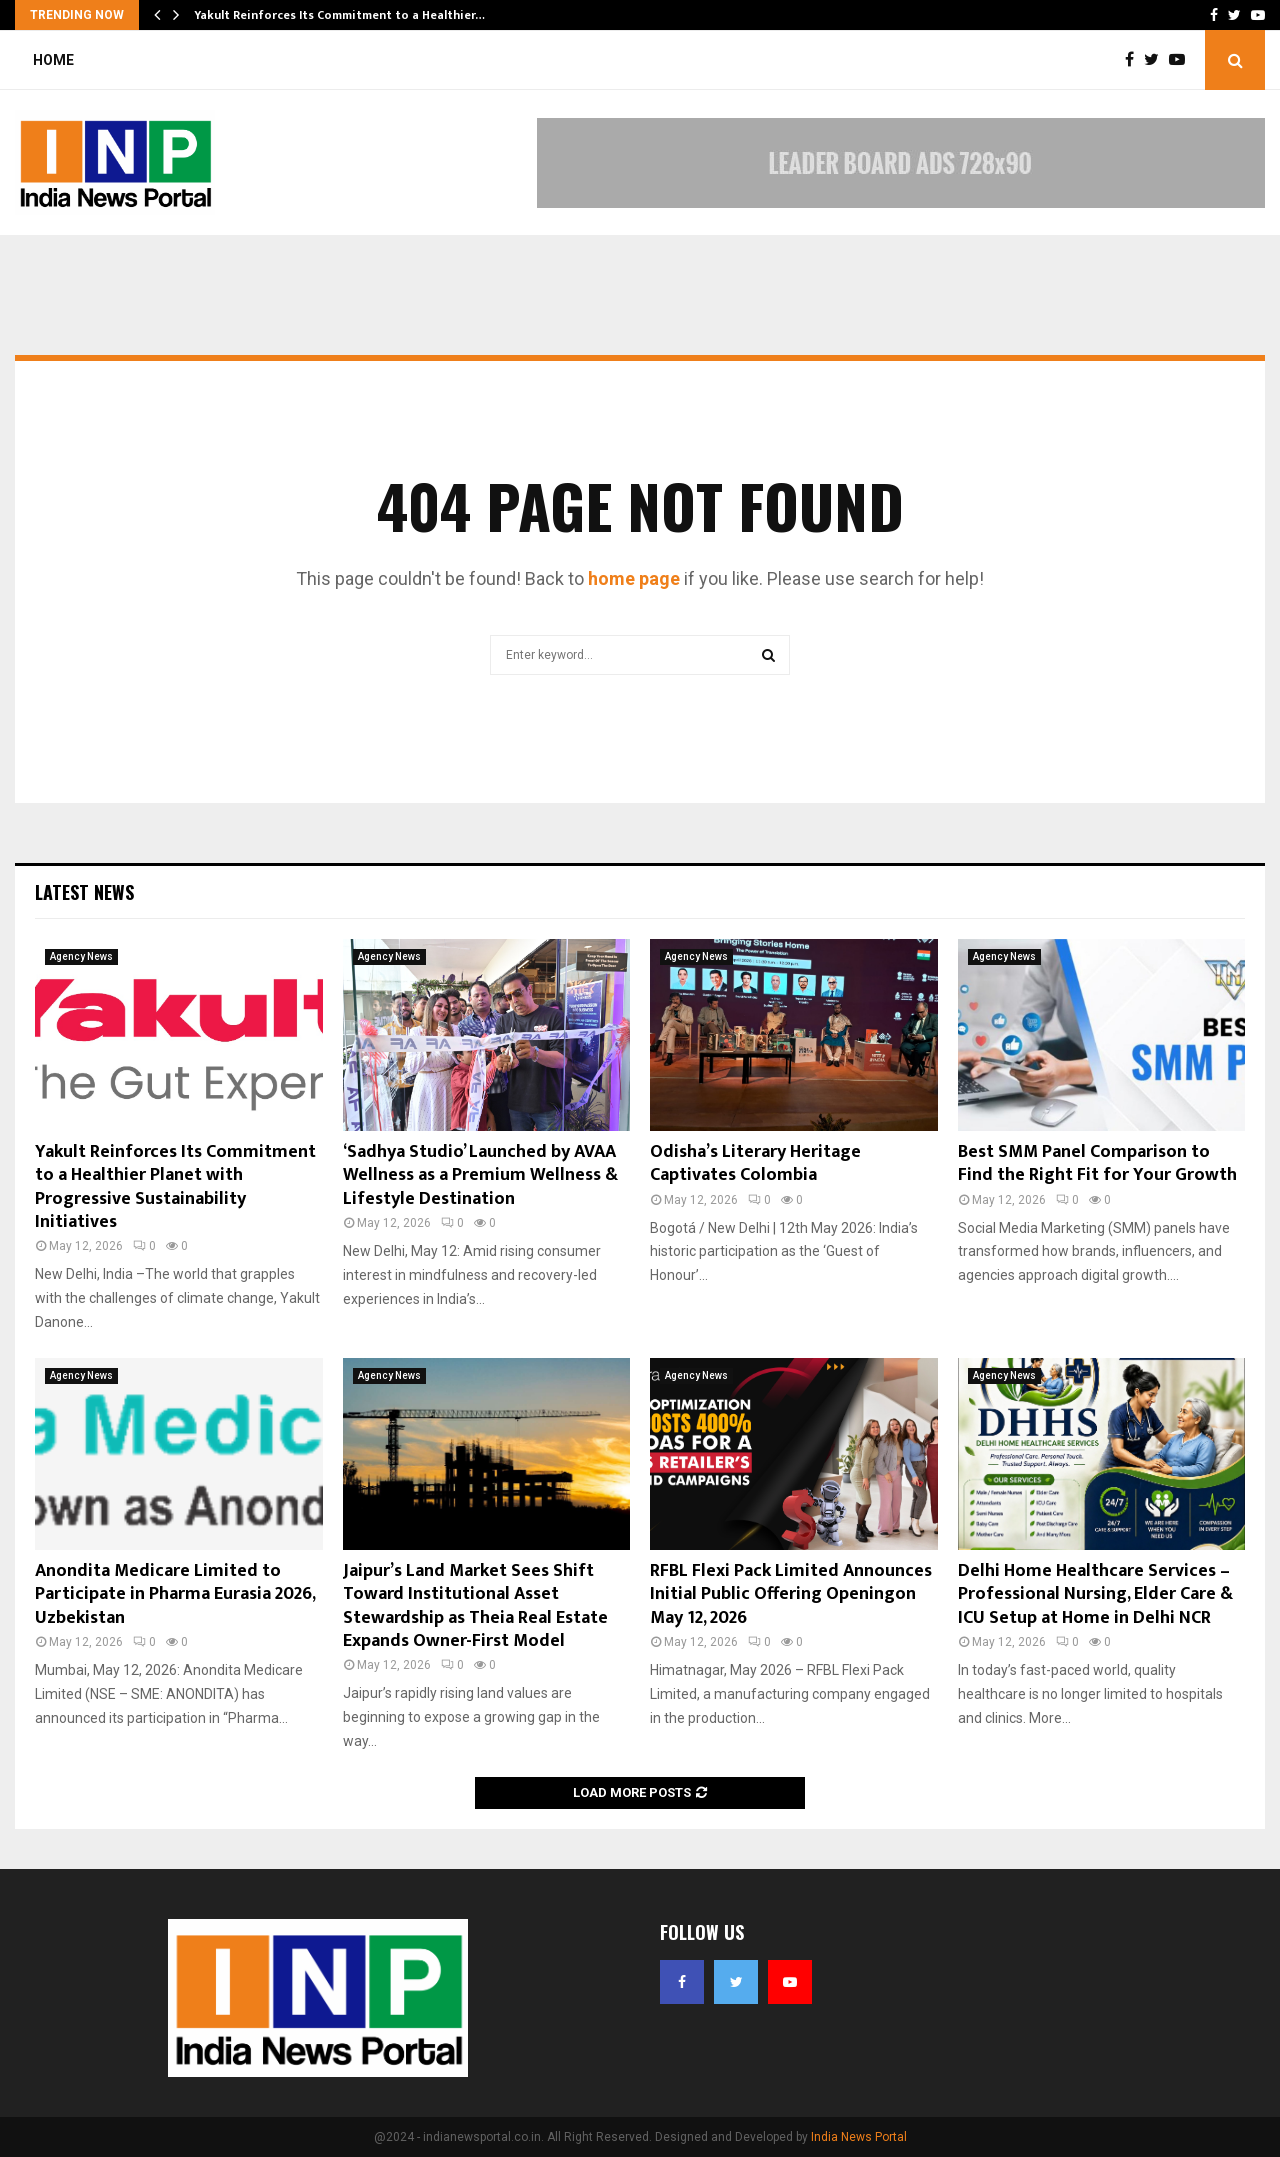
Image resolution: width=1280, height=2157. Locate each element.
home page (634, 578)
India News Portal (859, 2137)
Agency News (81, 956)
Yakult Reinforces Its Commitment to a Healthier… (339, 15)
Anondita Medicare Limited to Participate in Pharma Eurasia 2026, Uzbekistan (175, 1594)
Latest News (84, 892)
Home (53, 60)
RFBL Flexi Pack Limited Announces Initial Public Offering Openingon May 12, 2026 (791, 1594)
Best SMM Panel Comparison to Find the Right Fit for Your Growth (1097, 1163)
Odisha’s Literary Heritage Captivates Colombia (755, 1163)
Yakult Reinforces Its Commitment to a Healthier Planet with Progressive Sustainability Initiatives (175, 1187)
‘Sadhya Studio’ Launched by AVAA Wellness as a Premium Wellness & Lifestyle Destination (480, 1175)
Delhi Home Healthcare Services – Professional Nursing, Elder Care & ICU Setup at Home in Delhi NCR (1095, 1594)
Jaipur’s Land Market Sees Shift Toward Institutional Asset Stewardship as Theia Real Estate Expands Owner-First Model (475, 1606)
